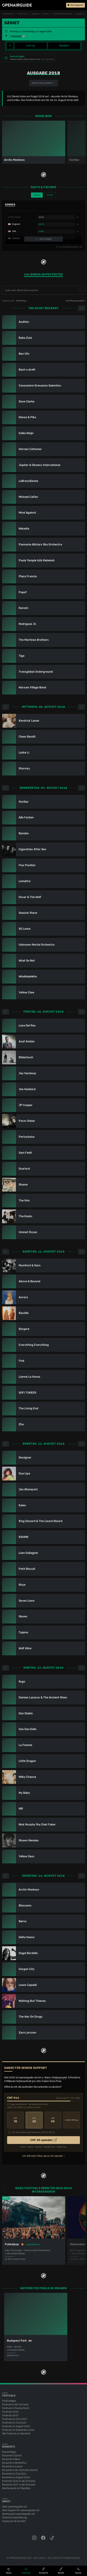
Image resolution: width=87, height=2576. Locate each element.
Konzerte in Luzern (12, 2466)
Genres (37, 195)
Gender (50, 195)
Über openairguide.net (14, 2506)
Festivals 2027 (10, 2415)
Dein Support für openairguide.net (20, 2510)
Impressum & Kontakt (14, 2521)
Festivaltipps (9, 2400)
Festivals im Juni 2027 (14, 2419)
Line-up (30, 45)
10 (15, 2120)
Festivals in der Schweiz (15, 2404)
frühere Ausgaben (62, 14)
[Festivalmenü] (10, 46)
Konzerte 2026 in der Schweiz (18, 2481)
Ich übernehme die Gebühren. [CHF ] (32, 2132)
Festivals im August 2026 (16, 2426)
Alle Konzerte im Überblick (16, 2488)
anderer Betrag (71, 2120)
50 (53, 2120)
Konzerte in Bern (11, 2459)
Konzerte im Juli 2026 (14, 2473)
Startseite (8, 14)
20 (34, 2120)
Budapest (16, 36)
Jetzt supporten (75, 5)
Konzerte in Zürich (12, 2455)
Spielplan (64, 45)
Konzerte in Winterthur (14, 2462)
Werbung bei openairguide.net (18, 2513)
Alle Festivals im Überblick (16, 2433)
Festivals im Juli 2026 (14, 2422)
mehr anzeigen (43, 239)
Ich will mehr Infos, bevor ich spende (42, 2156)
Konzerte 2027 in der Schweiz (18, 2484)
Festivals (22, 14)
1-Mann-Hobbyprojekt (54, 2077)
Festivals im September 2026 (18, 2430)
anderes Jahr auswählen (43, 83)
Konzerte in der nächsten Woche (20, 2470)
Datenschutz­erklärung (14, 2517)
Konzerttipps (9, 2452)
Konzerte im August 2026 (16, 2477)
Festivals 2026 (10, 2411)
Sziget (46, 14)
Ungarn (35, 14)
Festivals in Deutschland (15, 2408)
